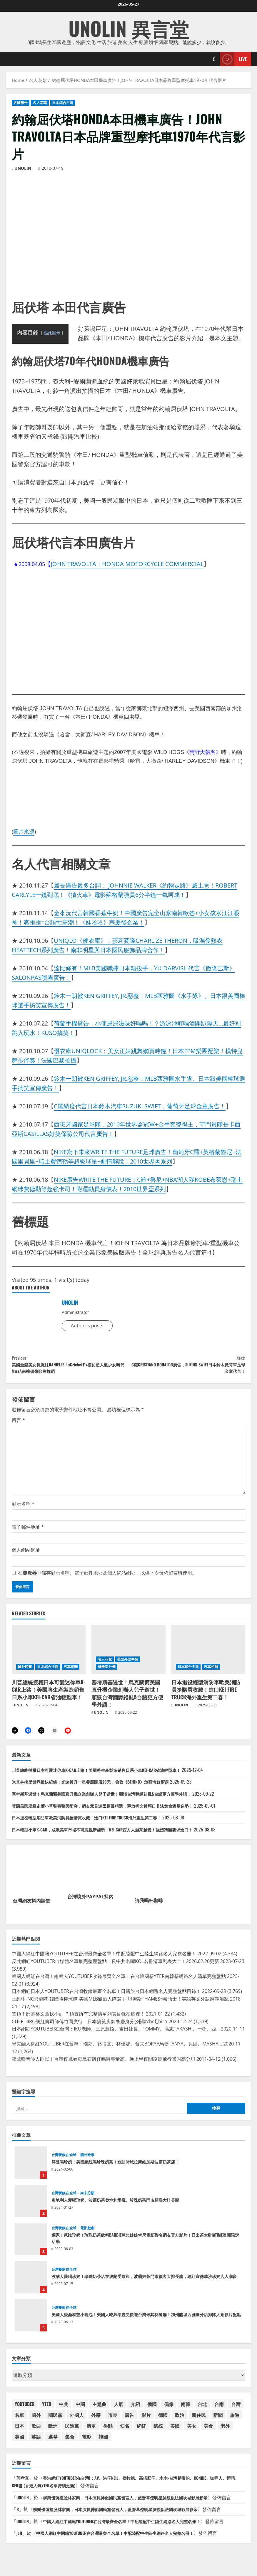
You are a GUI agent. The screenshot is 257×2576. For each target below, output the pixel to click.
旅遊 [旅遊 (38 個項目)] (234, 2421)
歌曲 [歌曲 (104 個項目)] (36, 2432)
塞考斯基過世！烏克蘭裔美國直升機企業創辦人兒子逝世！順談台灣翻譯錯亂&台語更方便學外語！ (127, 1699)
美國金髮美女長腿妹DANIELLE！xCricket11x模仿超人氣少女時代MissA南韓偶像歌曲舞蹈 (70, 1367)
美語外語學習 (127, 1664)
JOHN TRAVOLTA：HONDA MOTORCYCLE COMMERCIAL (127, 564)
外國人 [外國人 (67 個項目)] (77, 2421)
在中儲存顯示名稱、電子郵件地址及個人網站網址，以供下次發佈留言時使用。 (107, 1578)
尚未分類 (87, 2199)
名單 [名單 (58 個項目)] (19, 2421)
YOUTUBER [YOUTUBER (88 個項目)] (25, 2410)
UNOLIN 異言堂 (129, 28)
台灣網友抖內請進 (31, 1907)
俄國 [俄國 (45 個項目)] (152, 2410)
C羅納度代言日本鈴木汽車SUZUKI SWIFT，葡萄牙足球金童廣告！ (140, 1106)
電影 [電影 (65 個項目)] (86, 2443)
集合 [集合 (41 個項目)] (69, 2443)
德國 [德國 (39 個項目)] (163, 2421)
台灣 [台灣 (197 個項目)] (236, 2410)
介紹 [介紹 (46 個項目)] (135, 2410)
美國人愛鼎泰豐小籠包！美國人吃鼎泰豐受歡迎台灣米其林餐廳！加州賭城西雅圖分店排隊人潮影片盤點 (31, 2322)
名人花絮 (40, 102)
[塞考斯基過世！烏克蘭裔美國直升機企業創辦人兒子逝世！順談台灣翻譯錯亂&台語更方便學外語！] (128, 1655)
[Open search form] (214, 59)
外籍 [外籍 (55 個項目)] (96, 2421)
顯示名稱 (23, 1509)
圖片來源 (23, 831)
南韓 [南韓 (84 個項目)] (185, 2410)
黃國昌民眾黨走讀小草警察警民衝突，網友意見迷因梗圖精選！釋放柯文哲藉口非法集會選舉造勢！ (115, 1812)
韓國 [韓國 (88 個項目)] (103, 2443)
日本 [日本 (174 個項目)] (19, 2432)
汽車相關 (71, 1672)
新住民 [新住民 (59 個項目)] (199, 2421)
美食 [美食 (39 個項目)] (208, 2432)
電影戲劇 (87, 2234)
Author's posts (87, 1325)
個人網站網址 (26, 1555)
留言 (18, 1425)
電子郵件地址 (28, 1532)
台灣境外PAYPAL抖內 (90, 1903)
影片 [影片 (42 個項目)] (146, 2421)
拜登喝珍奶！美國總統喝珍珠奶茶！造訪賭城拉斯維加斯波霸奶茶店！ (31, 2169)
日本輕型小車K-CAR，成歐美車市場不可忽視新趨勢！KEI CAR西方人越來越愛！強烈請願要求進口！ (115, 1835)
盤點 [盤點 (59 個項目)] (108, 2432)
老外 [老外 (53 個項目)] (225, 2432)
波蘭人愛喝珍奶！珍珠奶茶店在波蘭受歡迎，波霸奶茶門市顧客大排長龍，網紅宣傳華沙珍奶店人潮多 (31, 2283)
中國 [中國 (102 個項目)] (80, 2410)
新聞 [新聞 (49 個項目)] (218, 2421)
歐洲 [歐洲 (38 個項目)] (53, 2432)
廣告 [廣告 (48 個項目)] (129, 2421)
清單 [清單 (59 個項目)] (91, 2432)
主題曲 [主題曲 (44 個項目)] (99, 2410)
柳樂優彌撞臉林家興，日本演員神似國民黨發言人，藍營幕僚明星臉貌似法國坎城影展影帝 (139, 2503)
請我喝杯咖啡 (149, 1907)
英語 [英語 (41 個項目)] (36, 2443)
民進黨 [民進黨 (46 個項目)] (72, 2432)
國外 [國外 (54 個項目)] (36, 2421)
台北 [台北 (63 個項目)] (202, 2410)
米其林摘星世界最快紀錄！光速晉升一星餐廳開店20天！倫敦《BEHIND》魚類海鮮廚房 (101, 1788)
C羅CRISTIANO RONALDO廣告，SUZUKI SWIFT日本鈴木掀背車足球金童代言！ (186, 1367)
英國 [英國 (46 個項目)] (19, 2443)
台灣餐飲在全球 (64, 2161)
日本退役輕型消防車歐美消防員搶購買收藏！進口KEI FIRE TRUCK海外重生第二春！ (205, 1695)
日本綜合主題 (63, 102)
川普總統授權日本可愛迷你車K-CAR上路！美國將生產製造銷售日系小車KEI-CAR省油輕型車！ (48, 1695)
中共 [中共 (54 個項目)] (63, 2410)
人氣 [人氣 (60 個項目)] (118, 2410)
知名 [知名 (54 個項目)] (124, 2432)
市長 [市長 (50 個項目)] (112, 2421)
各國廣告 (21, 102)
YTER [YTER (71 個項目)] (46, 2410)
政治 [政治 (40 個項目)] (179, 2421)
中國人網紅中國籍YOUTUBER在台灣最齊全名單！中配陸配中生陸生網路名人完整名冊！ (135, 2535)
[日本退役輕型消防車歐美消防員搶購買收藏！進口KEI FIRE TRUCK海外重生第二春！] (208, 1655)
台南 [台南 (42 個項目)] (219, 2410)
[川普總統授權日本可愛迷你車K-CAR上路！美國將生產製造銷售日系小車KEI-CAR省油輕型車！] (49, 1655)
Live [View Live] (233, 59)
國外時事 (25, 1672)
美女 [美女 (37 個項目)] (191, 2432)
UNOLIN (22, 168)
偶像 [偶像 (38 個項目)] (168, 2410)
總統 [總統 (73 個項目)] (158, 2432)
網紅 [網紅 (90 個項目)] (141, 2432)
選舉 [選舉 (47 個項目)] (53, 2443)
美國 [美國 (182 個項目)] (175, 2432)
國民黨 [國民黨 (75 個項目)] (55, 2421)
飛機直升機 (107, 1672)
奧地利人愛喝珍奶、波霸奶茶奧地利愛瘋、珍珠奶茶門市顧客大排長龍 (31, 2207)
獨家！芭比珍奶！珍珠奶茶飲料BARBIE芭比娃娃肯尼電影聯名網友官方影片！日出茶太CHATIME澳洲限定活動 (31, 2245)
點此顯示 (52, 333)
